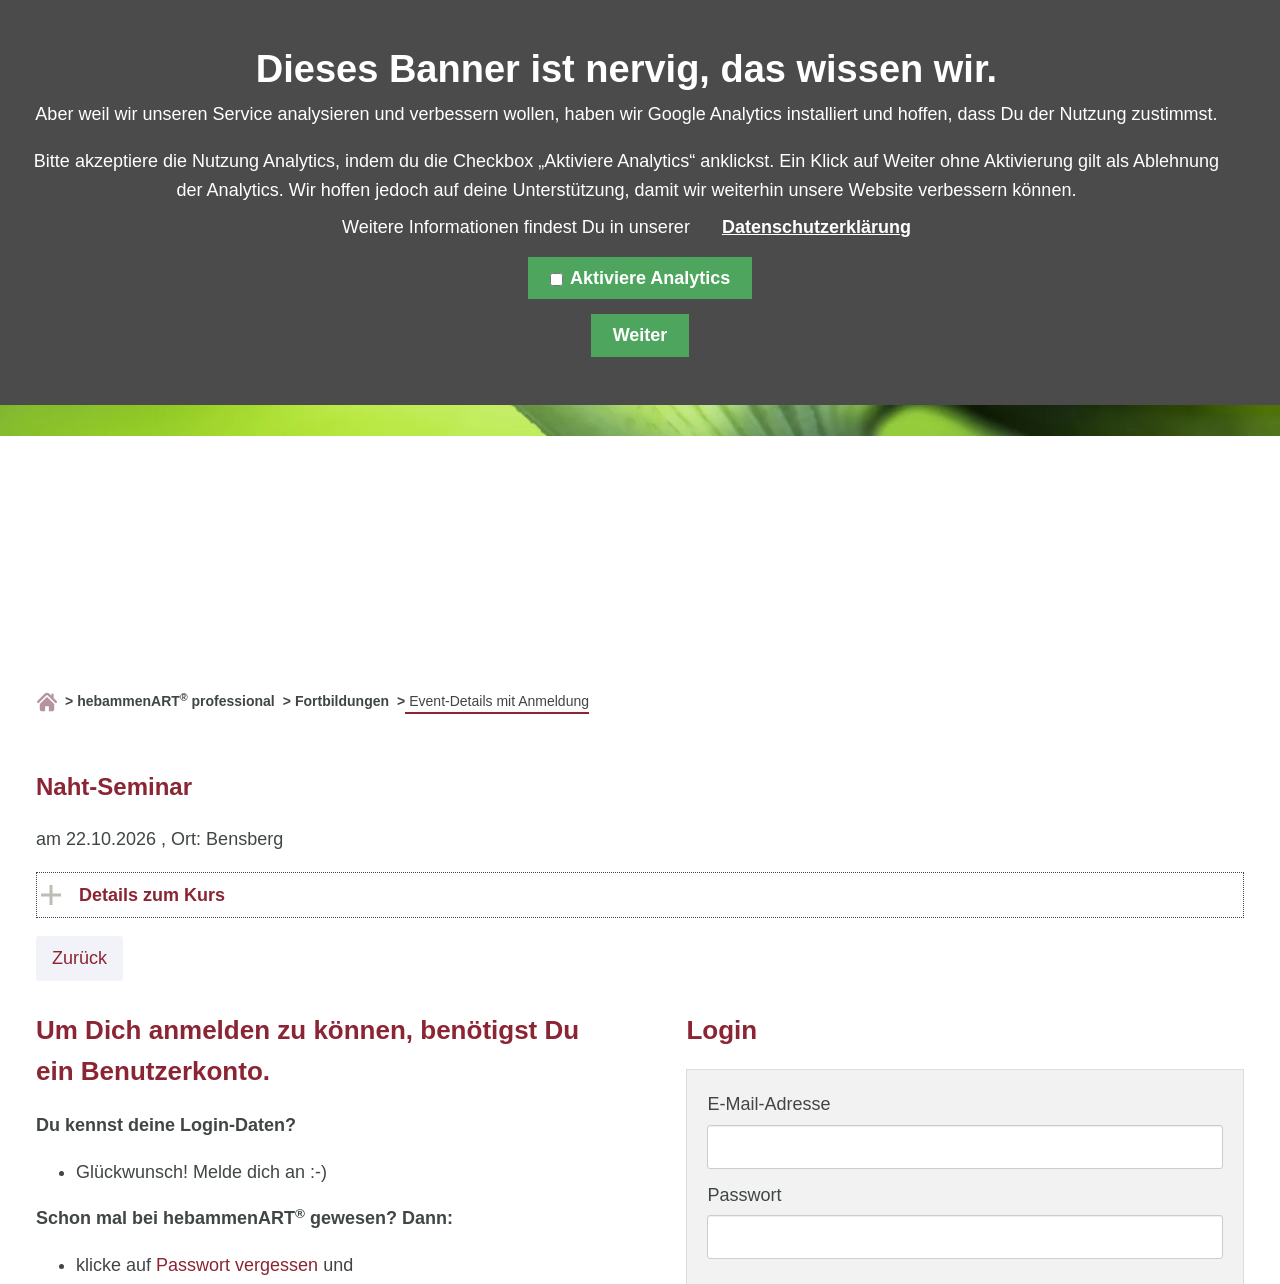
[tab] (640, 895)
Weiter (640, 335)
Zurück (79, 958)
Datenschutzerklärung (816, 227)
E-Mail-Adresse (768, 1104)
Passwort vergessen (237, 1265)
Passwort (744, 1195)
